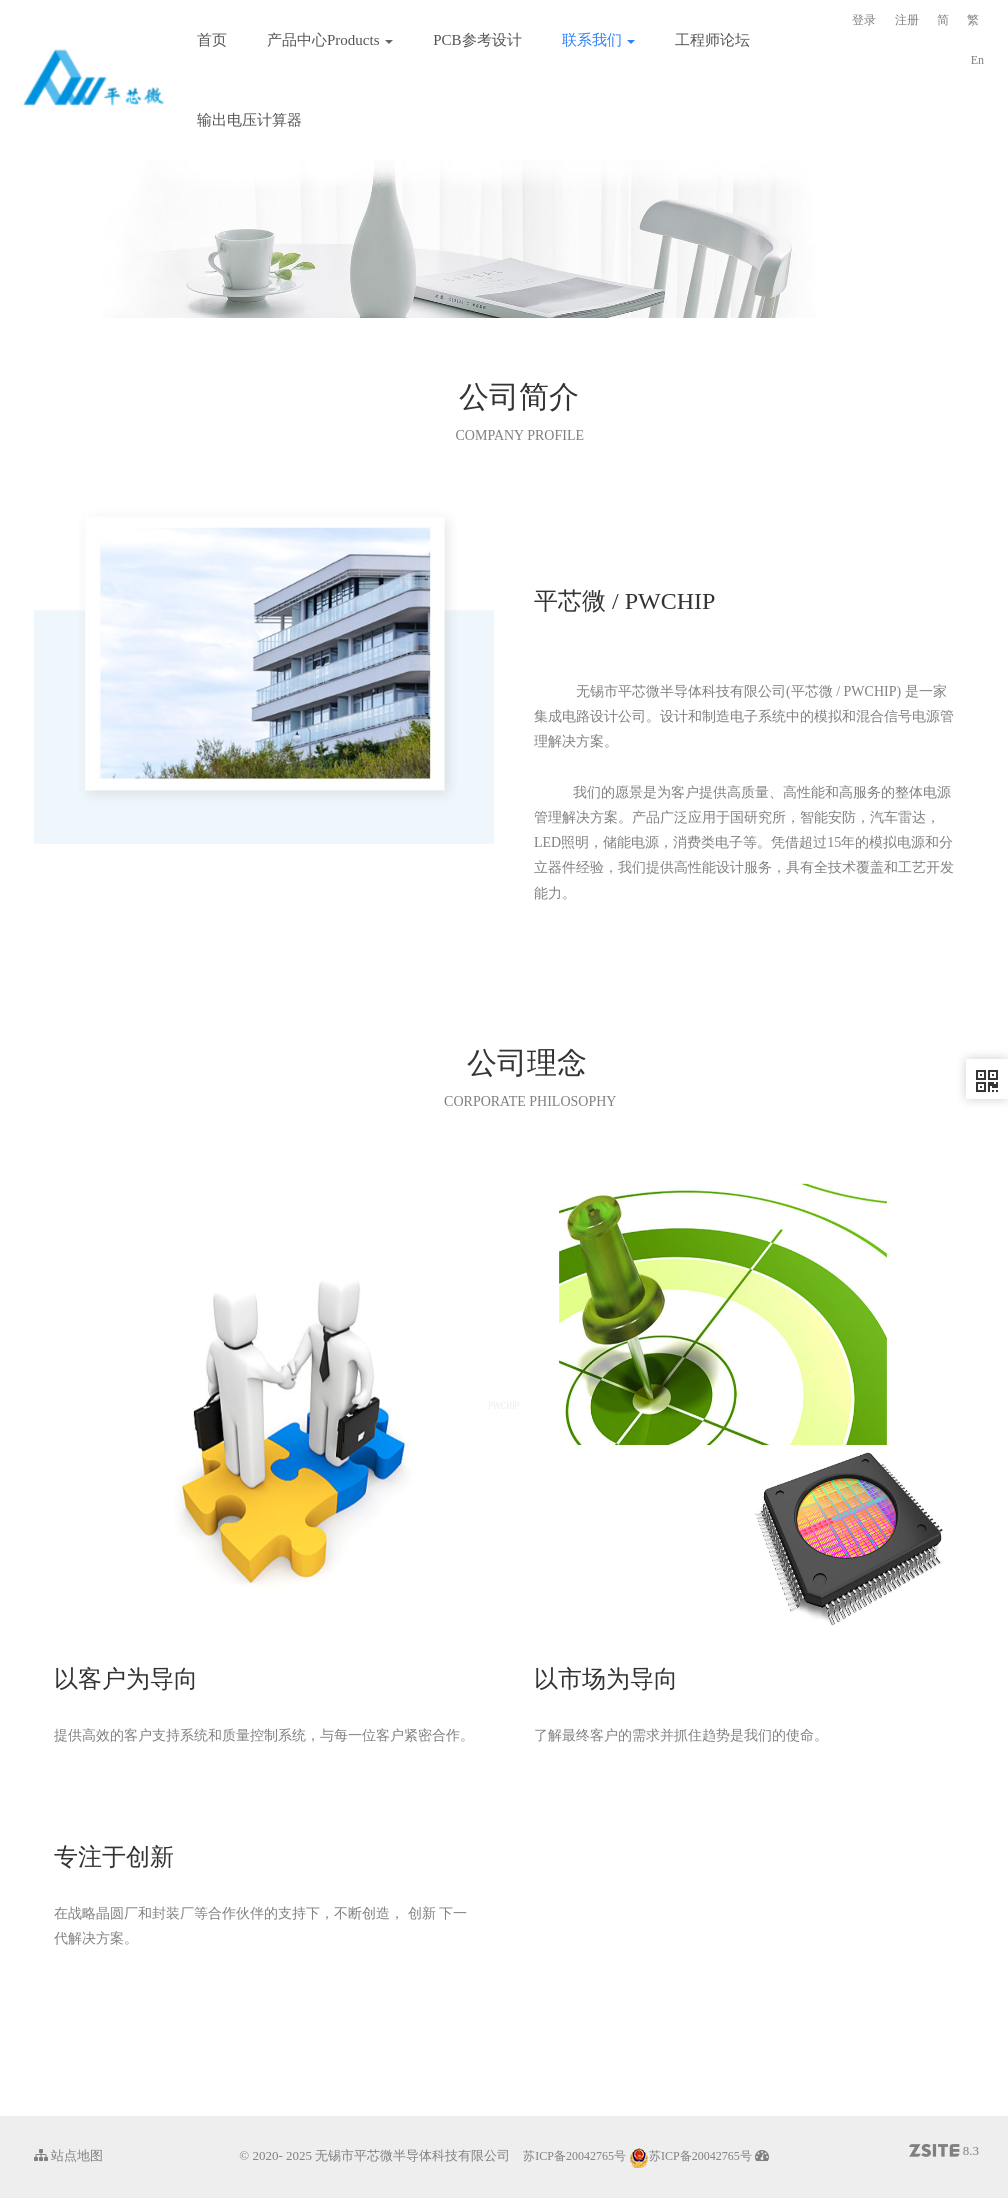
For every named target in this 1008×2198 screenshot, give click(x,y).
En (977, 60)
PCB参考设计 (477, 40)
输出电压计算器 (249, 120)
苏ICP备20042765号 (574, 2156)
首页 (212, 40)
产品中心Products (330, 40)
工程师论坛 (712, 40)
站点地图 (68, 2155)
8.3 (944, 2152)
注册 (907, 20)
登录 (864, 20)
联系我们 (599, 40)
